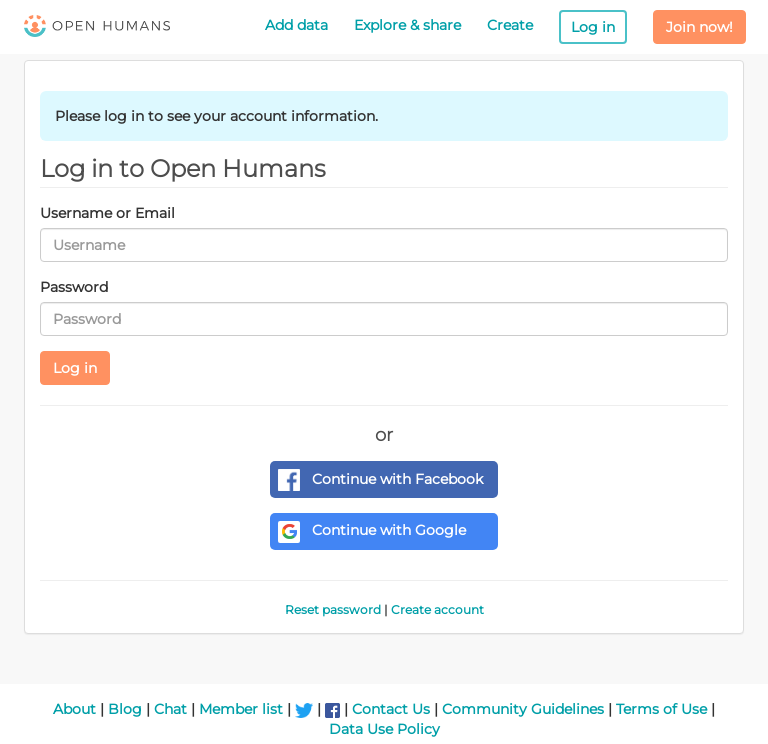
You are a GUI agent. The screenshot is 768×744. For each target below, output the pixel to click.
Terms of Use (661, 709)
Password (74, 287)
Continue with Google (372, 532)
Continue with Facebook (380, 480)
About (74, 709)
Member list (241, 709)
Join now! (699, 27)
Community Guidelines (523, 709)
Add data (296, 25)
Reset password (333, 609)
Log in (593, 27)
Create (510, 25)
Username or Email (107, 213)
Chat (170, 709)
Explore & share (407, 25)
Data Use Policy (384, 729)
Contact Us (391, 709)
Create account (437, 609)
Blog (125, 709)
